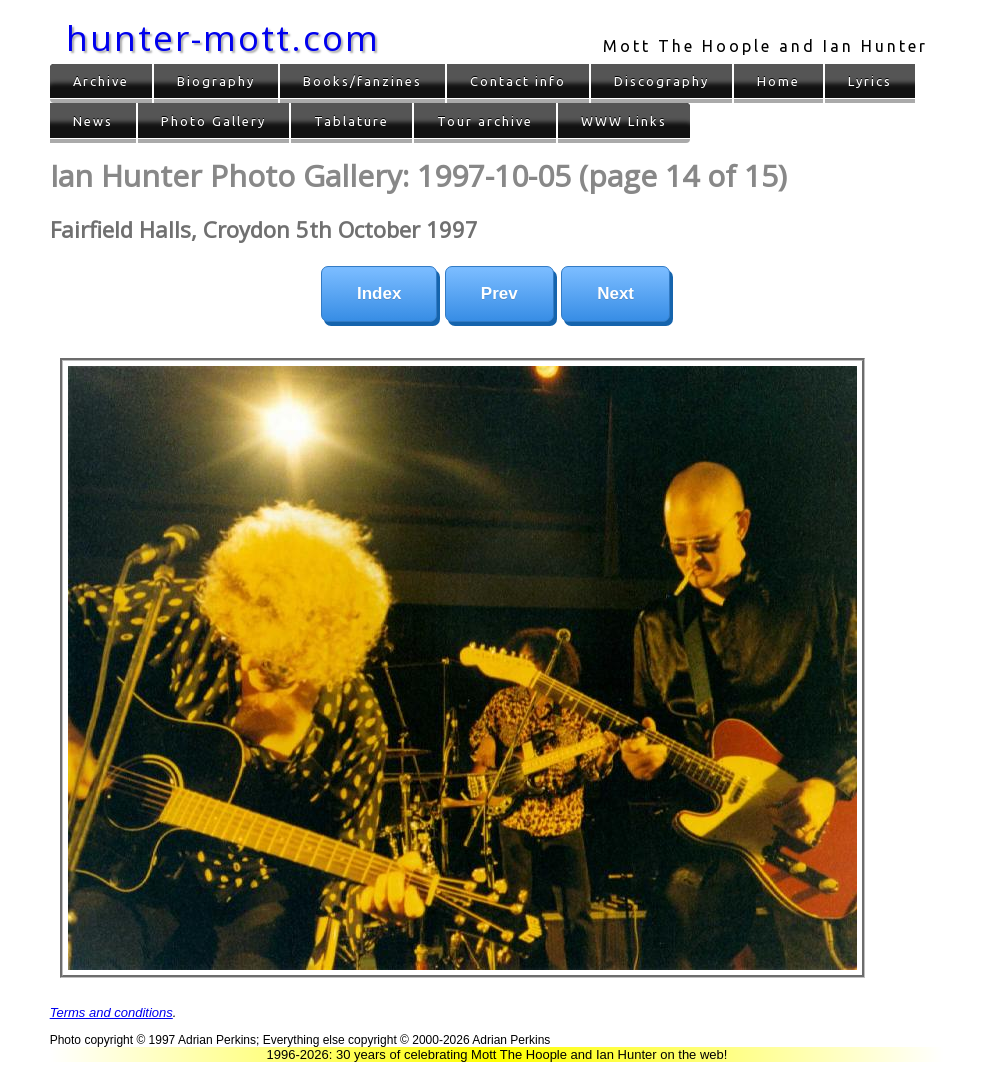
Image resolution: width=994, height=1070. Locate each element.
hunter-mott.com (223, 37)
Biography (216, 81)
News (93, 121)
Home (778, 81)
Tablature (351, 121)
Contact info (518, 81)
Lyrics (870, 81)
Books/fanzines (362, 81)
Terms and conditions (111, 1012)
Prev (499, 293)
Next (615, 293)
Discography (661, 81)
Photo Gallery (213, 121)
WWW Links (624, 121)
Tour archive (485, 121)
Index (379, 293)
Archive (101, 81)
